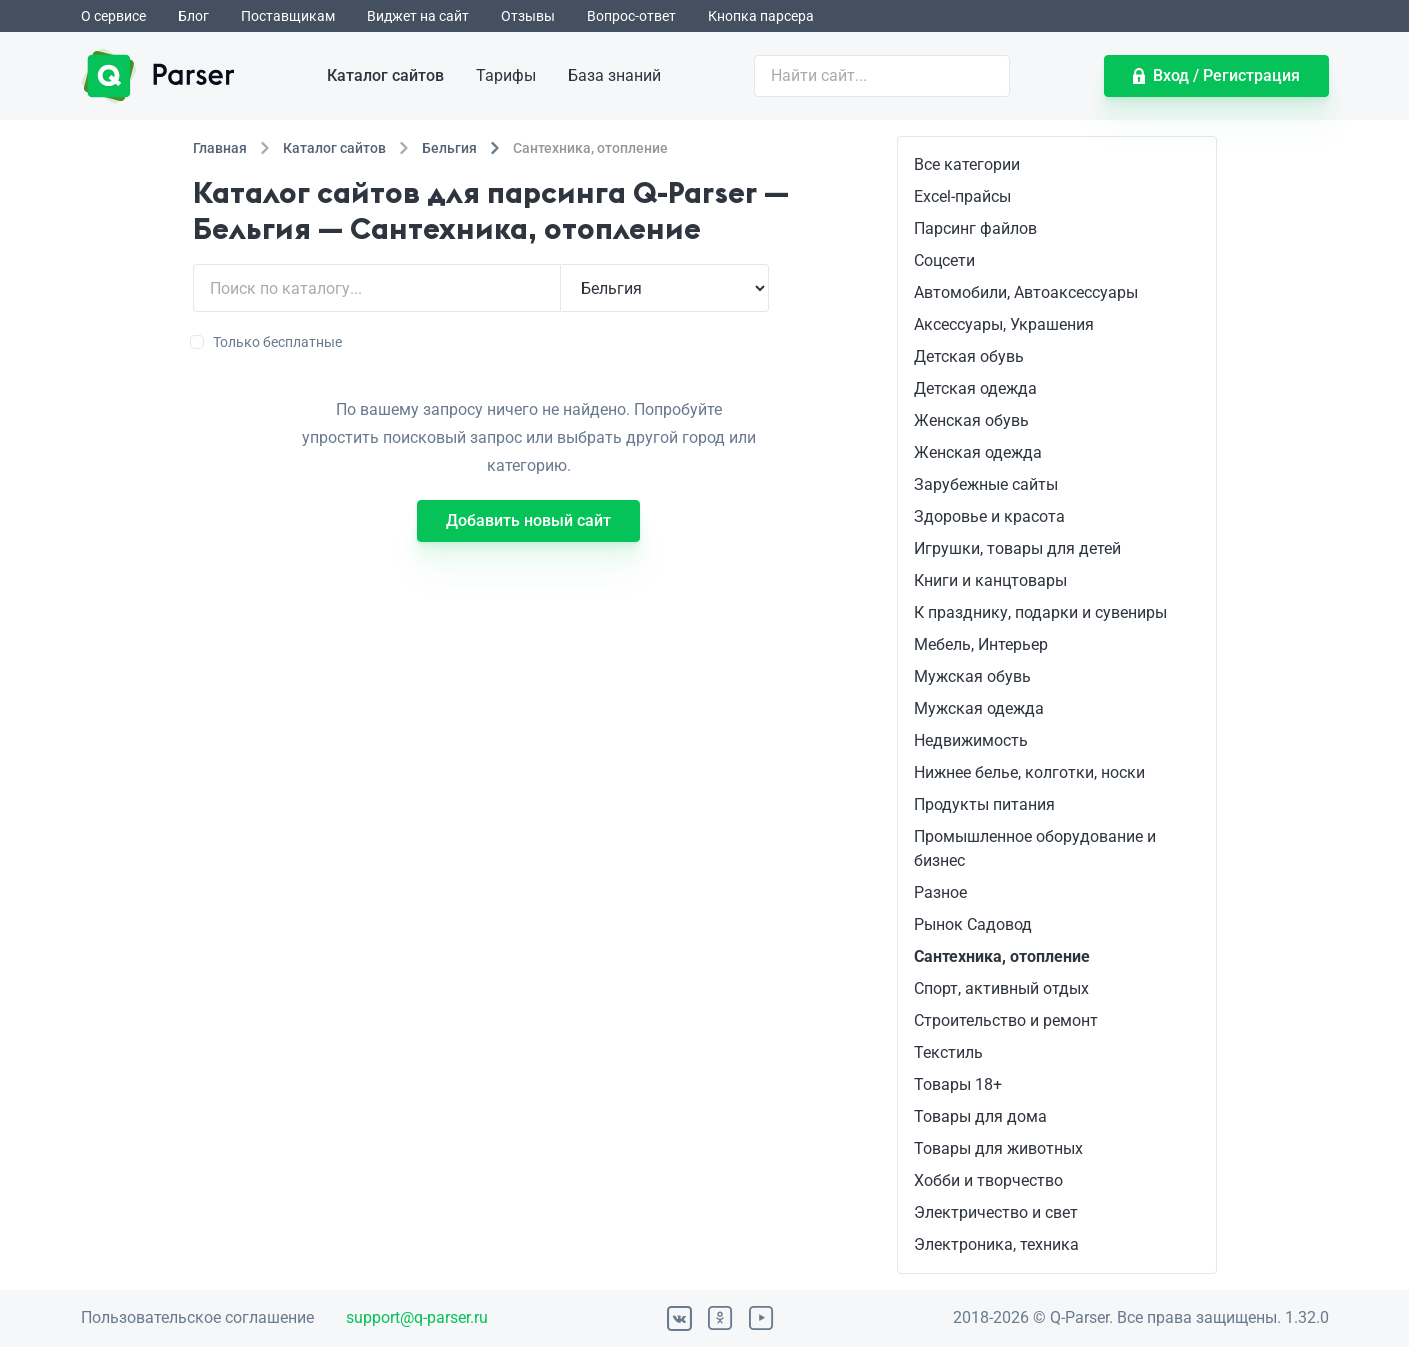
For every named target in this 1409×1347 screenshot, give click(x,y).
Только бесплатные (267, 342)
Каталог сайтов (385, 75)
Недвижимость (971, 740)
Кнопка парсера (761, 16)
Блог (193, 16)
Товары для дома (980, 1116)
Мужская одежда (979, 708)
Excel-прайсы (962, 196)
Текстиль (948, 1052)
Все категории (967, 164)
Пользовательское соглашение (197, 1317)
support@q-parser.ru (417, 1317)
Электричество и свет (996, 1212)
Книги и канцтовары (990, 580)
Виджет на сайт (418, 16)
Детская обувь (969, 356)
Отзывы (528, 16)
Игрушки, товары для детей (1017, 548)
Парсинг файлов (975, 228)
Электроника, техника (996, 1244)
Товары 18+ (958, 1084)
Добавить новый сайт (528, 520)
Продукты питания (984, 804)
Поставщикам (288, 16)
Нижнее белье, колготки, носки (1029, 772)
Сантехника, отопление (1002, 956)
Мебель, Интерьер (981, 644)
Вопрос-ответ (631, 16)
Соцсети (944, 260)
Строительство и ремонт (1006, 1020)
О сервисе (113, 16)
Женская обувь (971, 420)
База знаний (614, 75)
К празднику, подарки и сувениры (1040, 612)
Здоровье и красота (989, 516)
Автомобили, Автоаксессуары (1026, 292)
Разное (940, 892)
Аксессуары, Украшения (1004, 324)
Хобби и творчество (988, 1180)
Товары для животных (998, 1148)
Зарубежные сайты (986, 484)
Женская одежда (978, 452)
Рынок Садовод (973, 924)
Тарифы (506, 75)
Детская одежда (975, 388)
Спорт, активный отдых (1001, 988)
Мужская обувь (972, 676)
